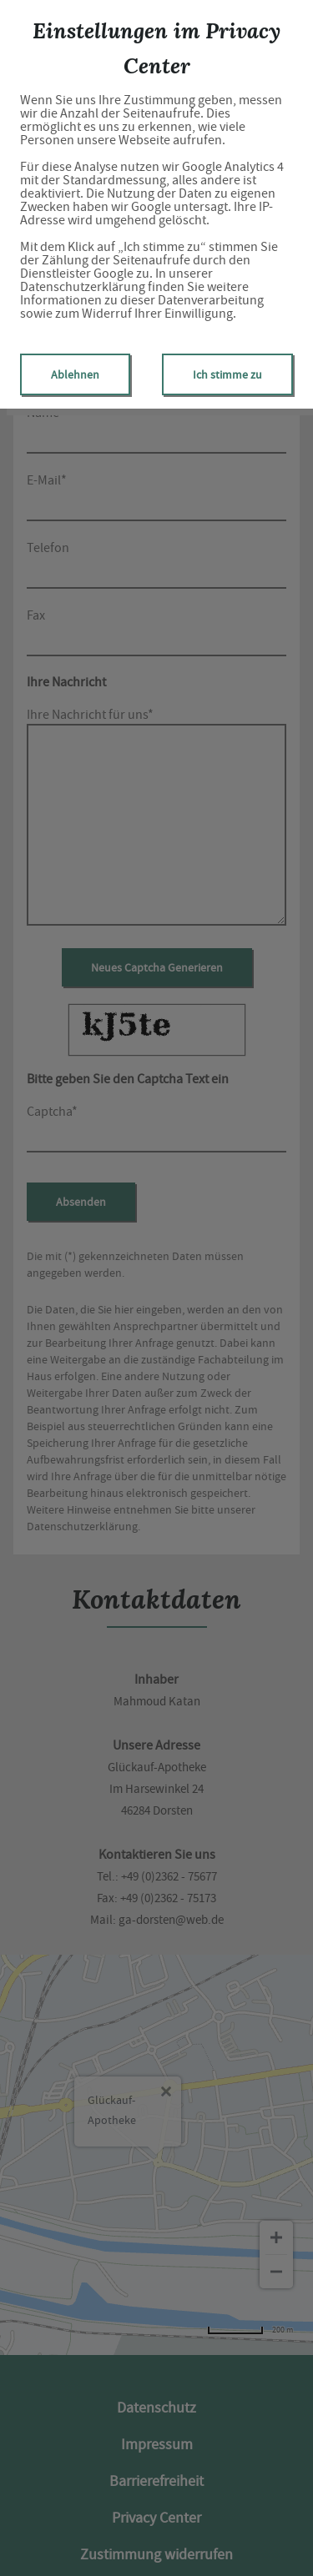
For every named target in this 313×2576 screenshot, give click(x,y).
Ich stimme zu (227, 374)
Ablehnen (75, 374)
